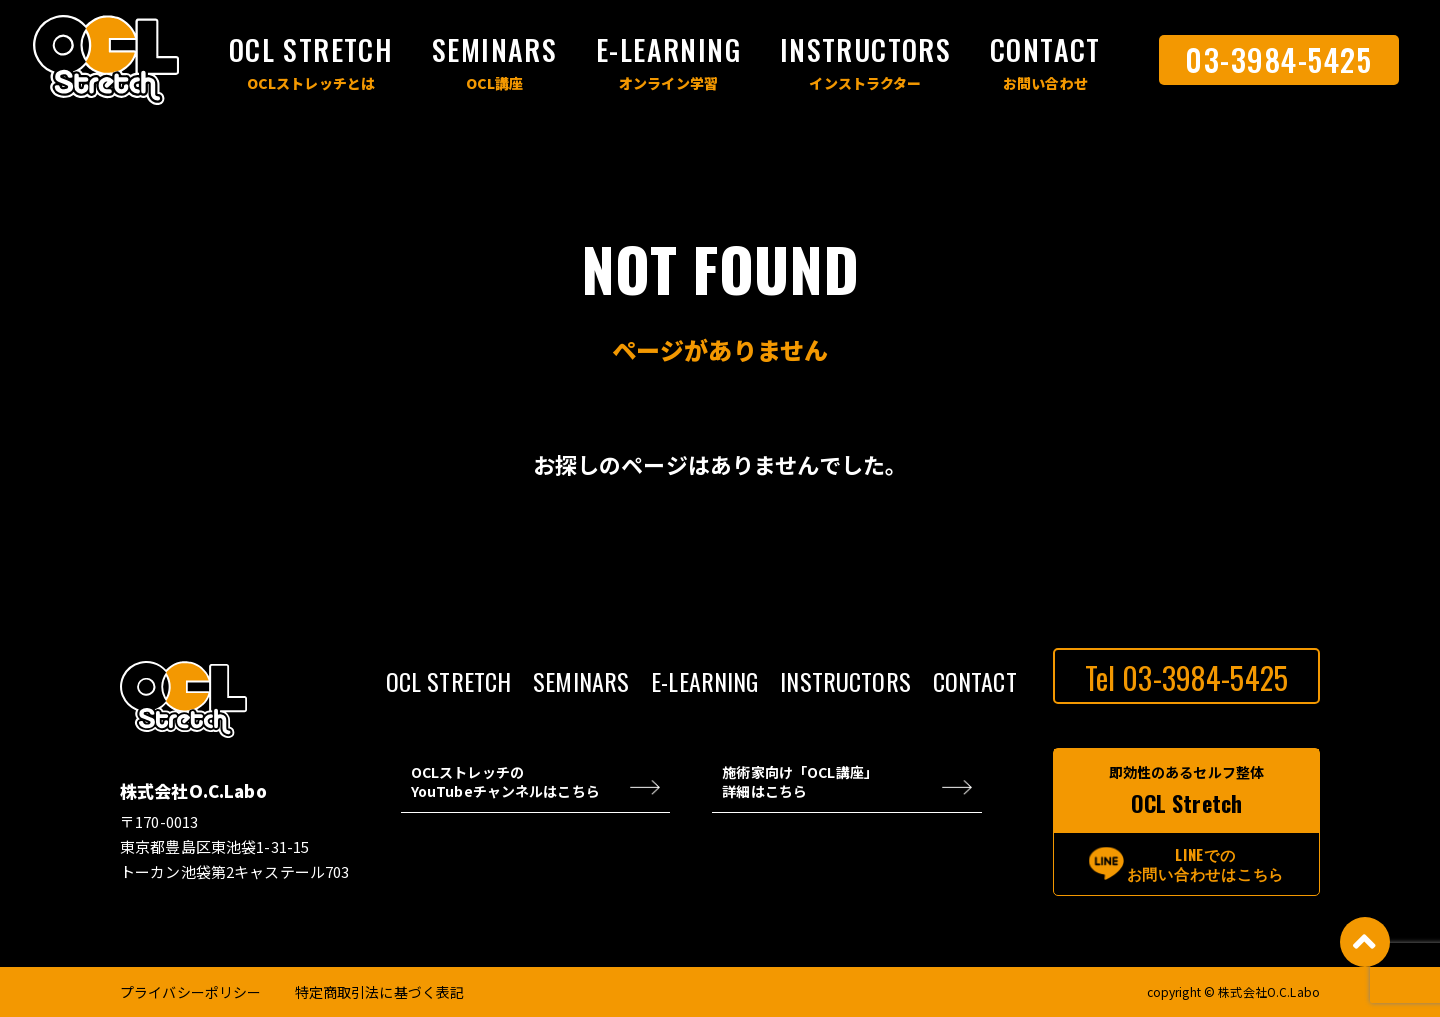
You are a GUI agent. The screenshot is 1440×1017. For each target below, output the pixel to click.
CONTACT (1045, 49)
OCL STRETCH (311, 49)
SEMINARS (494, 49)
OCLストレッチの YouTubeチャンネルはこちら (505, 782)
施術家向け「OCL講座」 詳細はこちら (800, 782)
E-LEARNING (668, 49)
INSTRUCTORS (865, 49)
